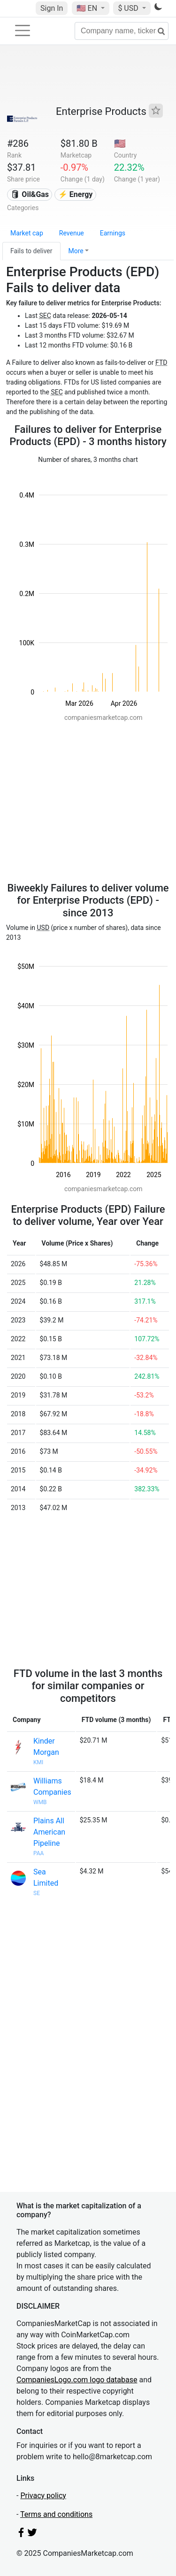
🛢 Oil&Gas (29, 194)
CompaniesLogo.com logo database (76, 2379)
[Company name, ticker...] (121, 31)
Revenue (71, 233)
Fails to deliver (31, 251)
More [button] (76, 251)
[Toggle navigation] (23, 30)
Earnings (112, 233)
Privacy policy (43, 2495)
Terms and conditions (56, 2514)
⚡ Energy (75, 194)
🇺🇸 (88, 8)
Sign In (51, 8)
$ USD (129, 8)
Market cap (26, 233)
